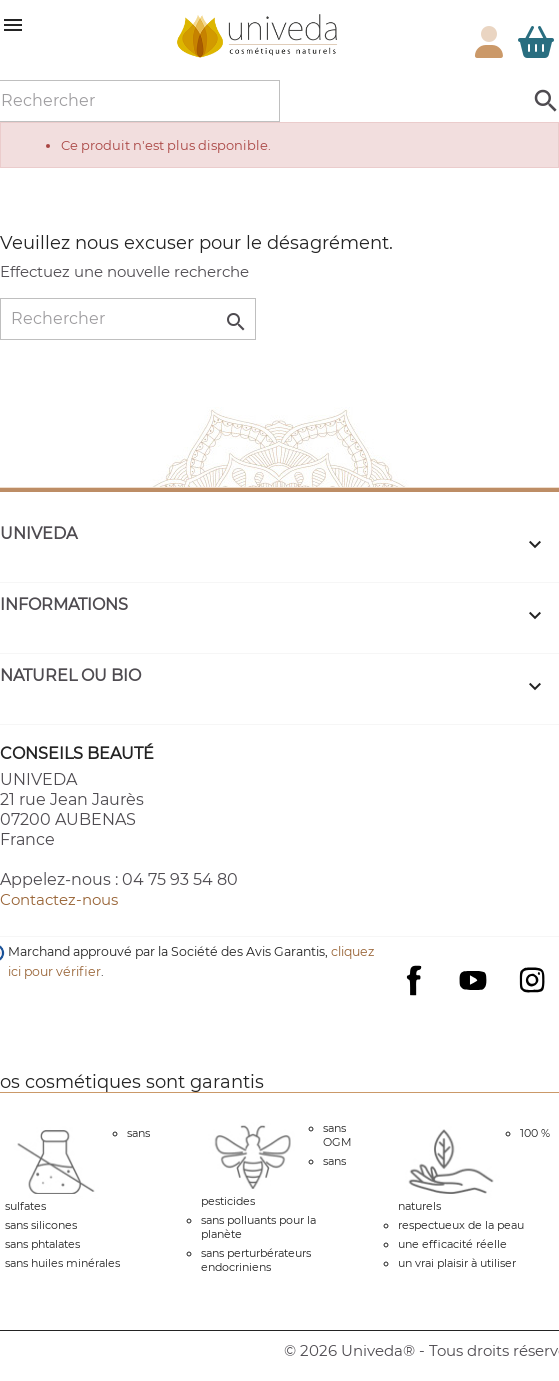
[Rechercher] (128, 319)
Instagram (532, 980)
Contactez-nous (59, 899)
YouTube (473, 980)
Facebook (414, 1000)
